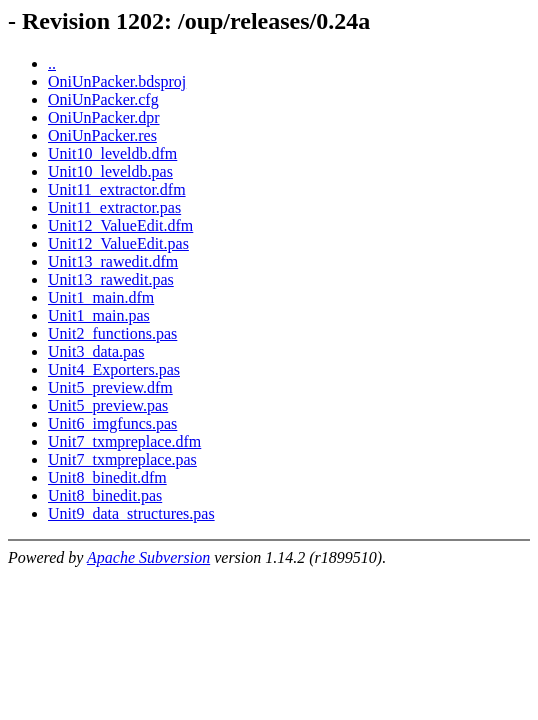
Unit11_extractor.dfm (117, 189)
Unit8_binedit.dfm (107, 477)
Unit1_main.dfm (101, 297)
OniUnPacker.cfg (103, 99)
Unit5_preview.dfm (110, 387)
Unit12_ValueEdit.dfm (120, 225)
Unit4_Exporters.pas (114, 369)
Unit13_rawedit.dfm (113, 261)
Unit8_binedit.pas (105, 495)
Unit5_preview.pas (108, 405)
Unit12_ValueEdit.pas (118, 243)
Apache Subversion (148, 557)
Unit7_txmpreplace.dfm (124, 441)
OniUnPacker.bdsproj (117, 81)
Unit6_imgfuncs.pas (112, 423)
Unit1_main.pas (99, 315)
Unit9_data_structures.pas (131, 513)
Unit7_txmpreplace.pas (122, 459)
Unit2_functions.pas (112, 333)
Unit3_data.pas (96, 351)
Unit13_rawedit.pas (111, 279)
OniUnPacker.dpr (104, 117)
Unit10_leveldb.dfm (112, 153)
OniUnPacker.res (102, 135)
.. (52, 63)
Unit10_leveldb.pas (110, 171)
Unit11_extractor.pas (114, 207)
